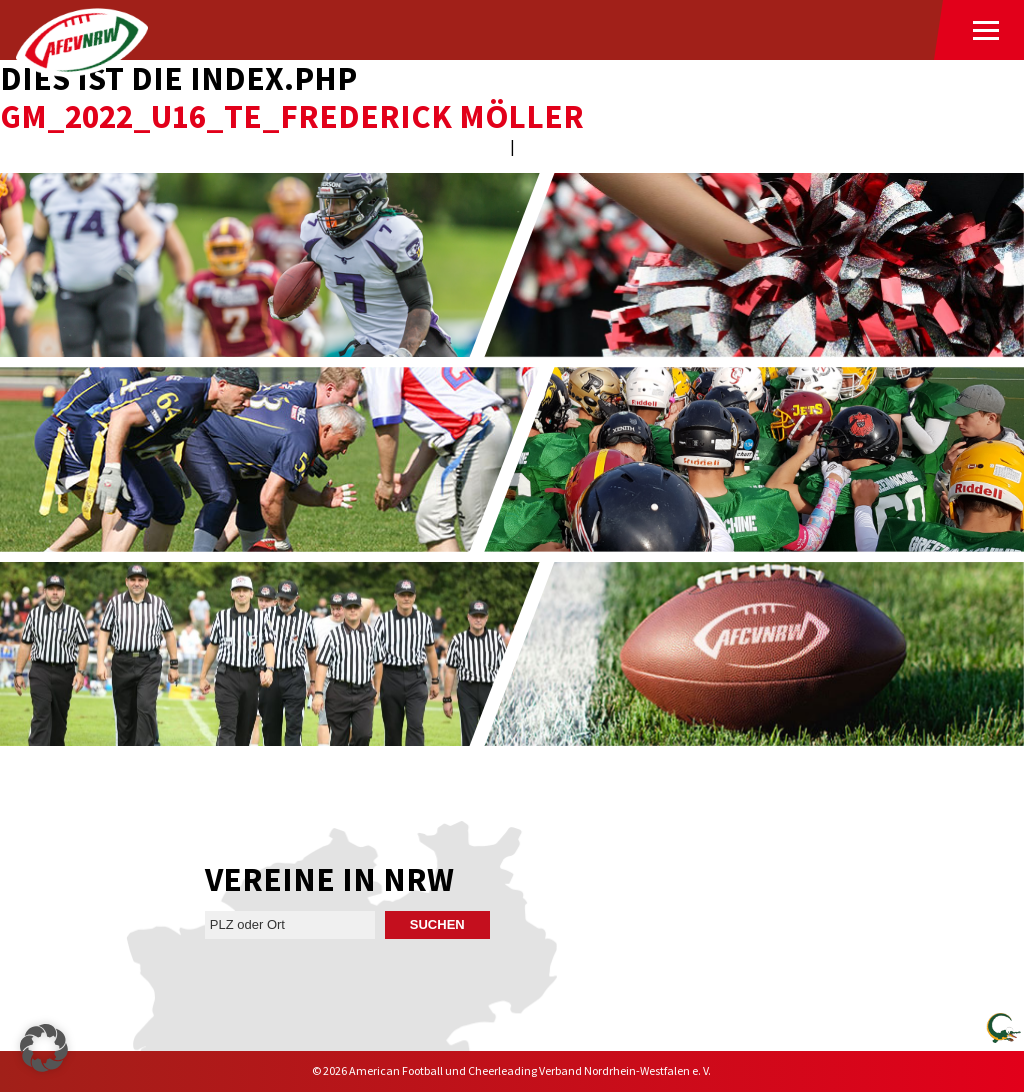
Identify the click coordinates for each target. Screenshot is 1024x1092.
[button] (44, 1048)
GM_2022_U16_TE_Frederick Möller (292, 116)
